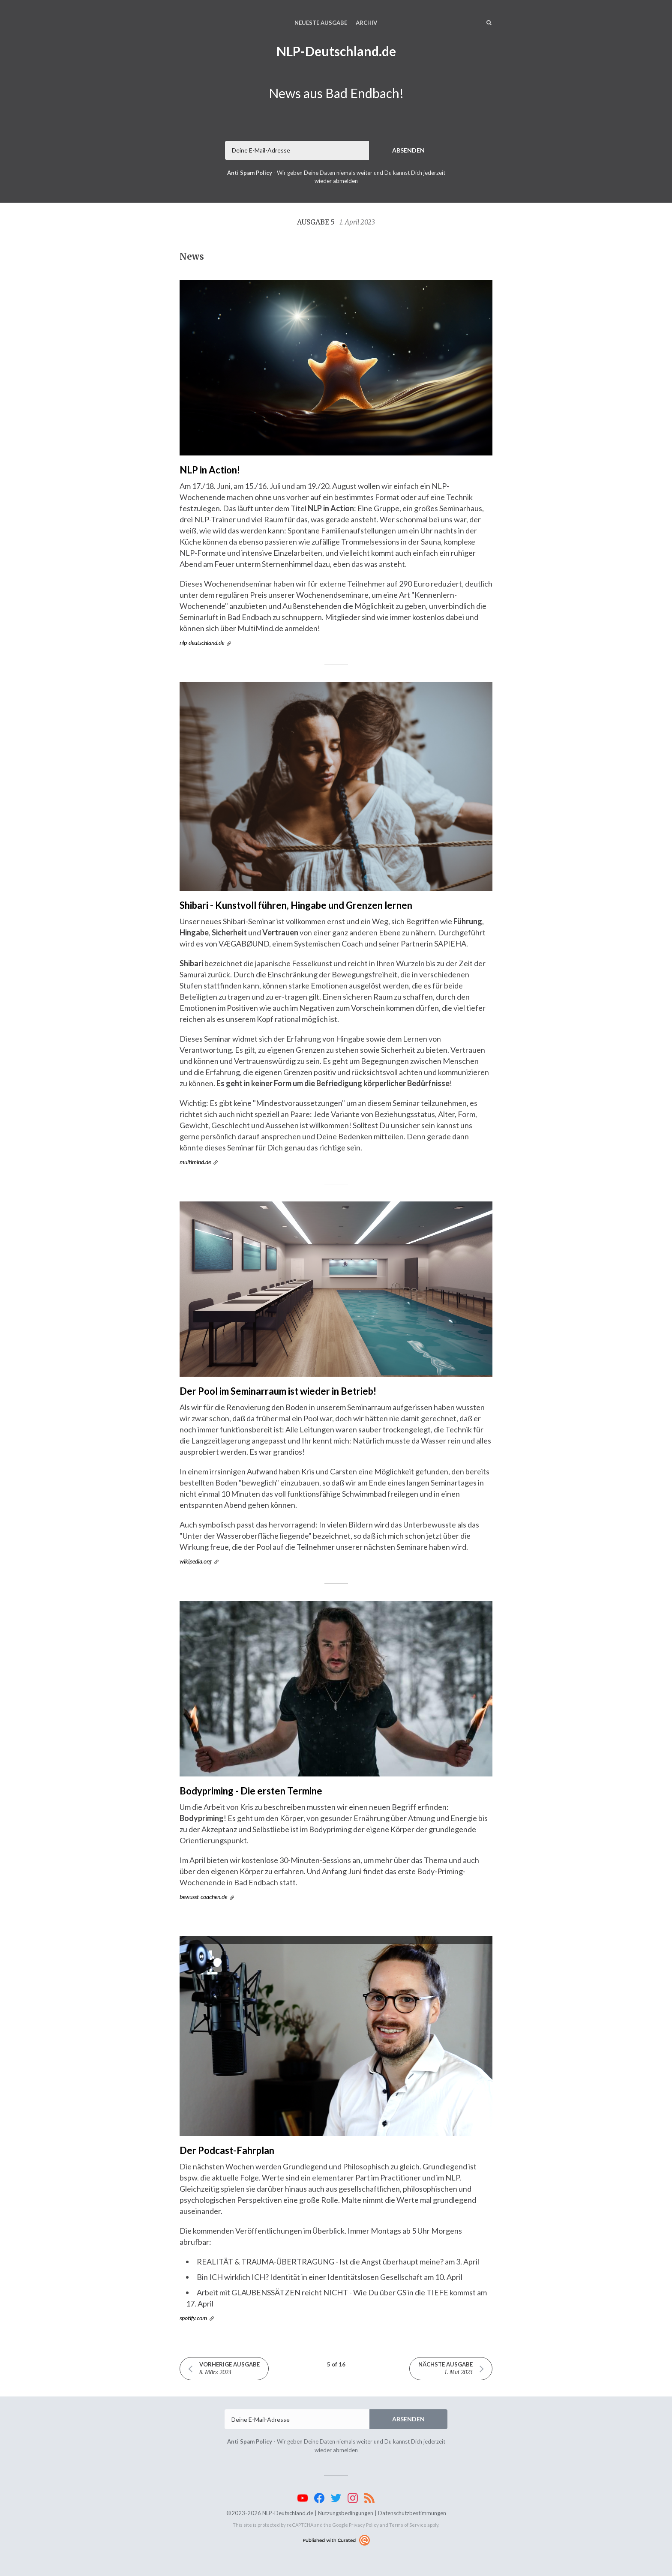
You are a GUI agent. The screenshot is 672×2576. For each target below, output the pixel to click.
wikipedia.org (196, 1561)
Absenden (408, 150)
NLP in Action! (210, 470)
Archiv (366, 22)
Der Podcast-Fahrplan (227, 2150)
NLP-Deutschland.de (336, 51)
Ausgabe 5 (336, 222)
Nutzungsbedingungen (345, 2513)
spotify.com (193, 2317)
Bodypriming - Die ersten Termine (251, 1791)
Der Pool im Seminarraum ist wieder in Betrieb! (278, 1391)
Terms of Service (407, 2525)
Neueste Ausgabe (320, 22)
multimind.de (195, 1161)
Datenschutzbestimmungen (412, 2513)
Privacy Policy (364, 2525)
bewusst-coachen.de (203, 1896)
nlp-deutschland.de (202, 642)
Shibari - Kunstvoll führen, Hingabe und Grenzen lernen (296, 905)
